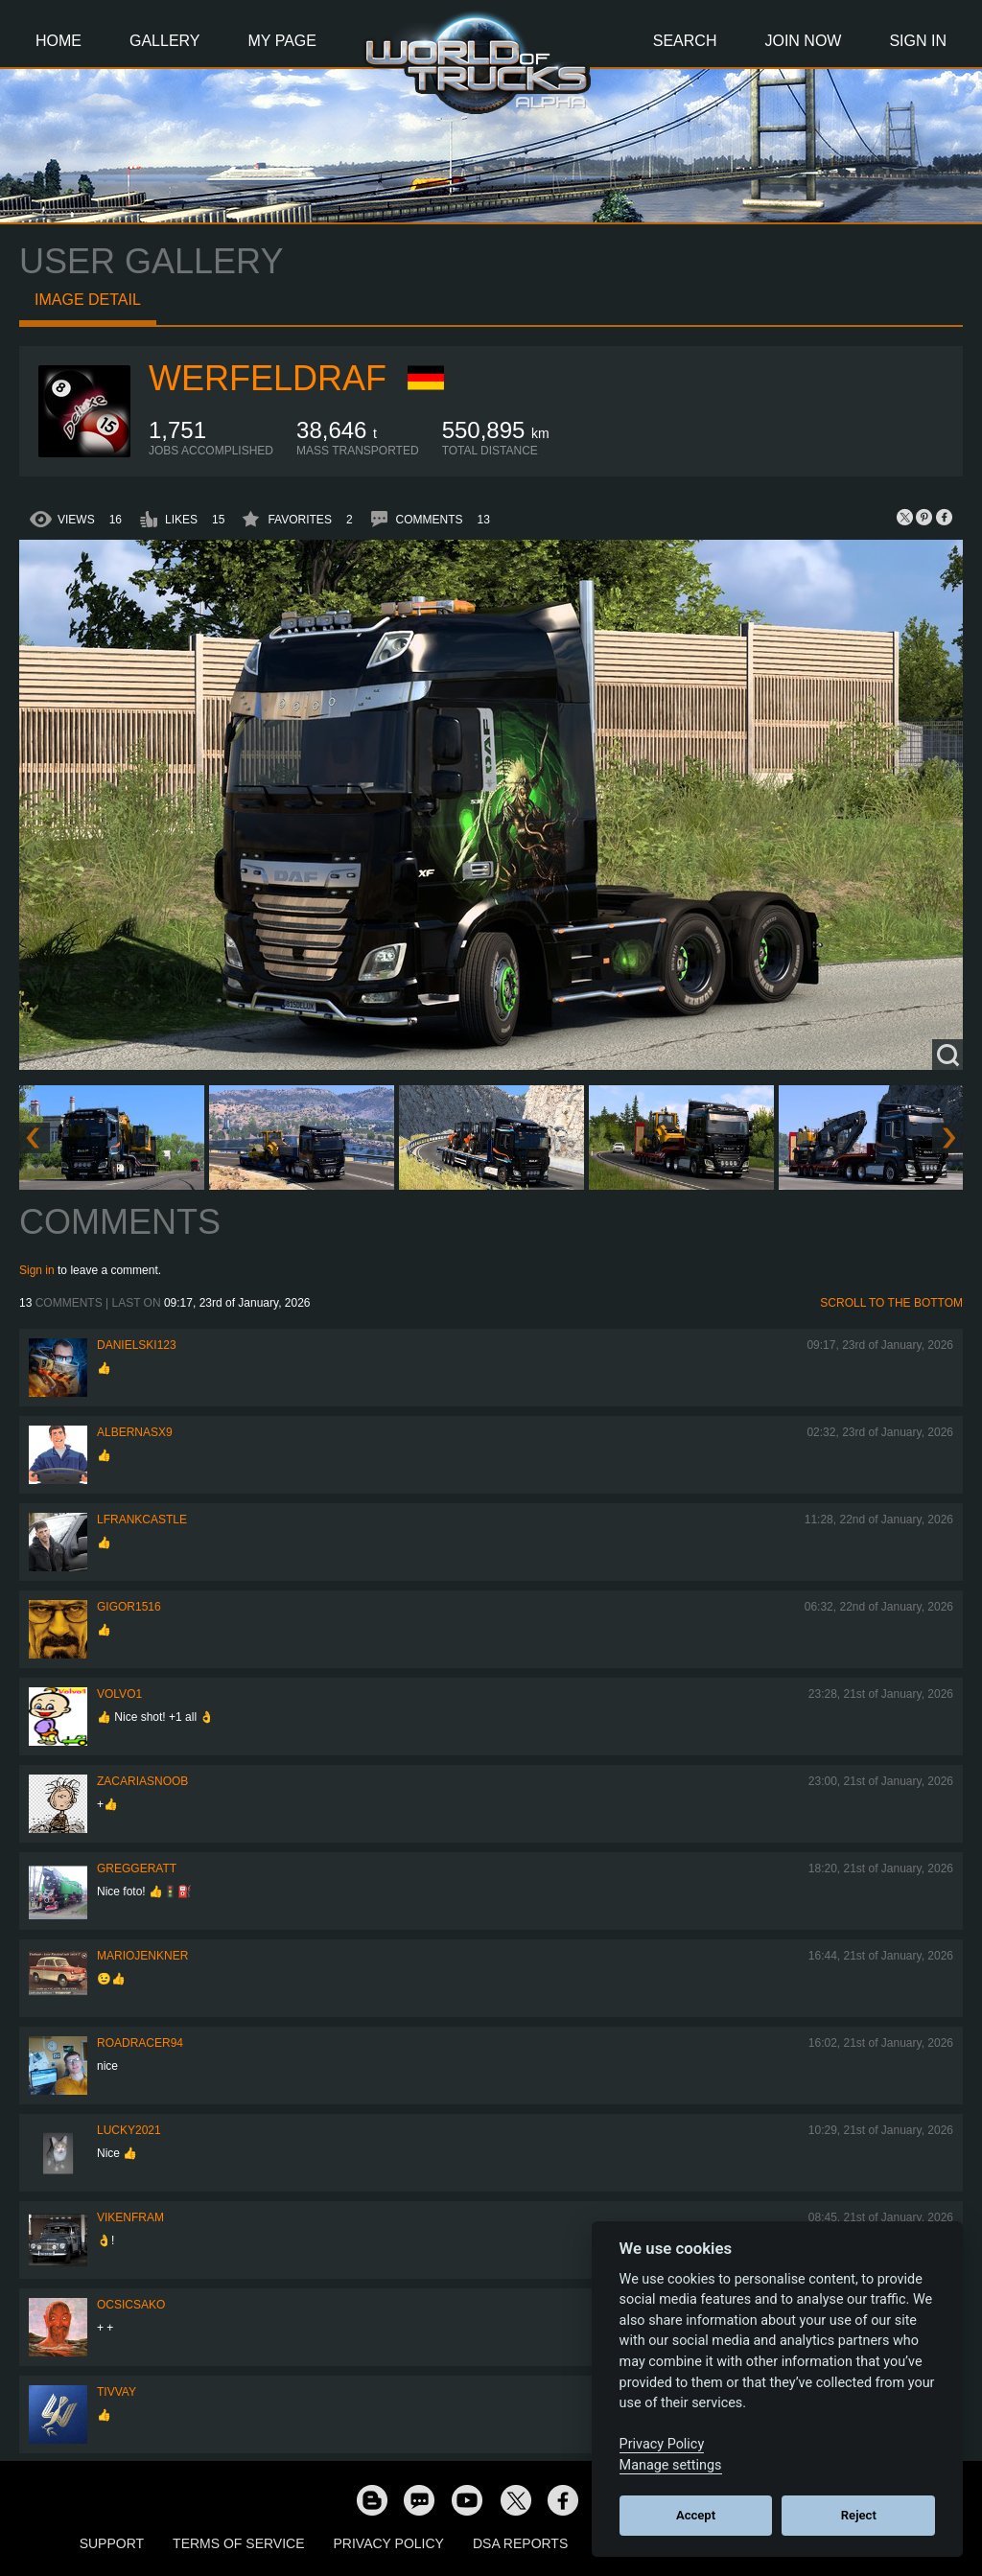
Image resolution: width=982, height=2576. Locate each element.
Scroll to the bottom (891, 1303)
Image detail (88, 299)
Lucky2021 (129, 2130)
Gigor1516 (129, 1606)
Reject (859, 2515)
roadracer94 (140, 2043)
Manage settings (671, 2465)
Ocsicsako (131, 2304)
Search (685, 41)
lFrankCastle (142, 1519)
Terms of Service (238, 2543)
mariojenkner (142, 1955)
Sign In (918, 41)
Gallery (164, 41)
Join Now (802, 41)
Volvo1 (119, 1694)
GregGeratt (136, 1868)
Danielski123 (136, 1345)
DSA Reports (520, 2543)
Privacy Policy (389, 2543)
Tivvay (116, 2392)
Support (112, 2543)
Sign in (37, 1270)
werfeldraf (267, 378)
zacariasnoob (142, 1781)
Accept (695, 2515)
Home (58, 41)
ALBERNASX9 (135, 1432)
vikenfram (130, 2217)
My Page (282, 41)
